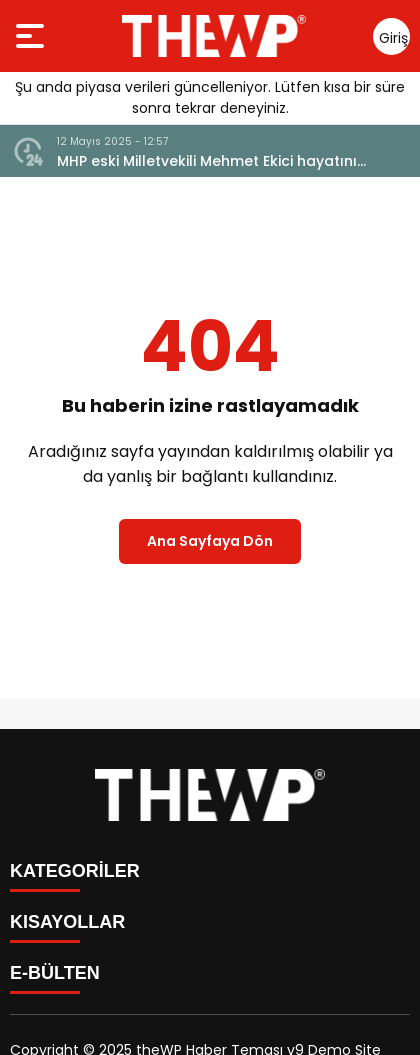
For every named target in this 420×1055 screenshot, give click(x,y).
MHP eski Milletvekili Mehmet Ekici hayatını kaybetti (207, 161)
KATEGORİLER (75, 871)
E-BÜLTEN (55, 973)
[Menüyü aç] (32, 36)
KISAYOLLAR (67, 922)
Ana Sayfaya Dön (210, 541)
